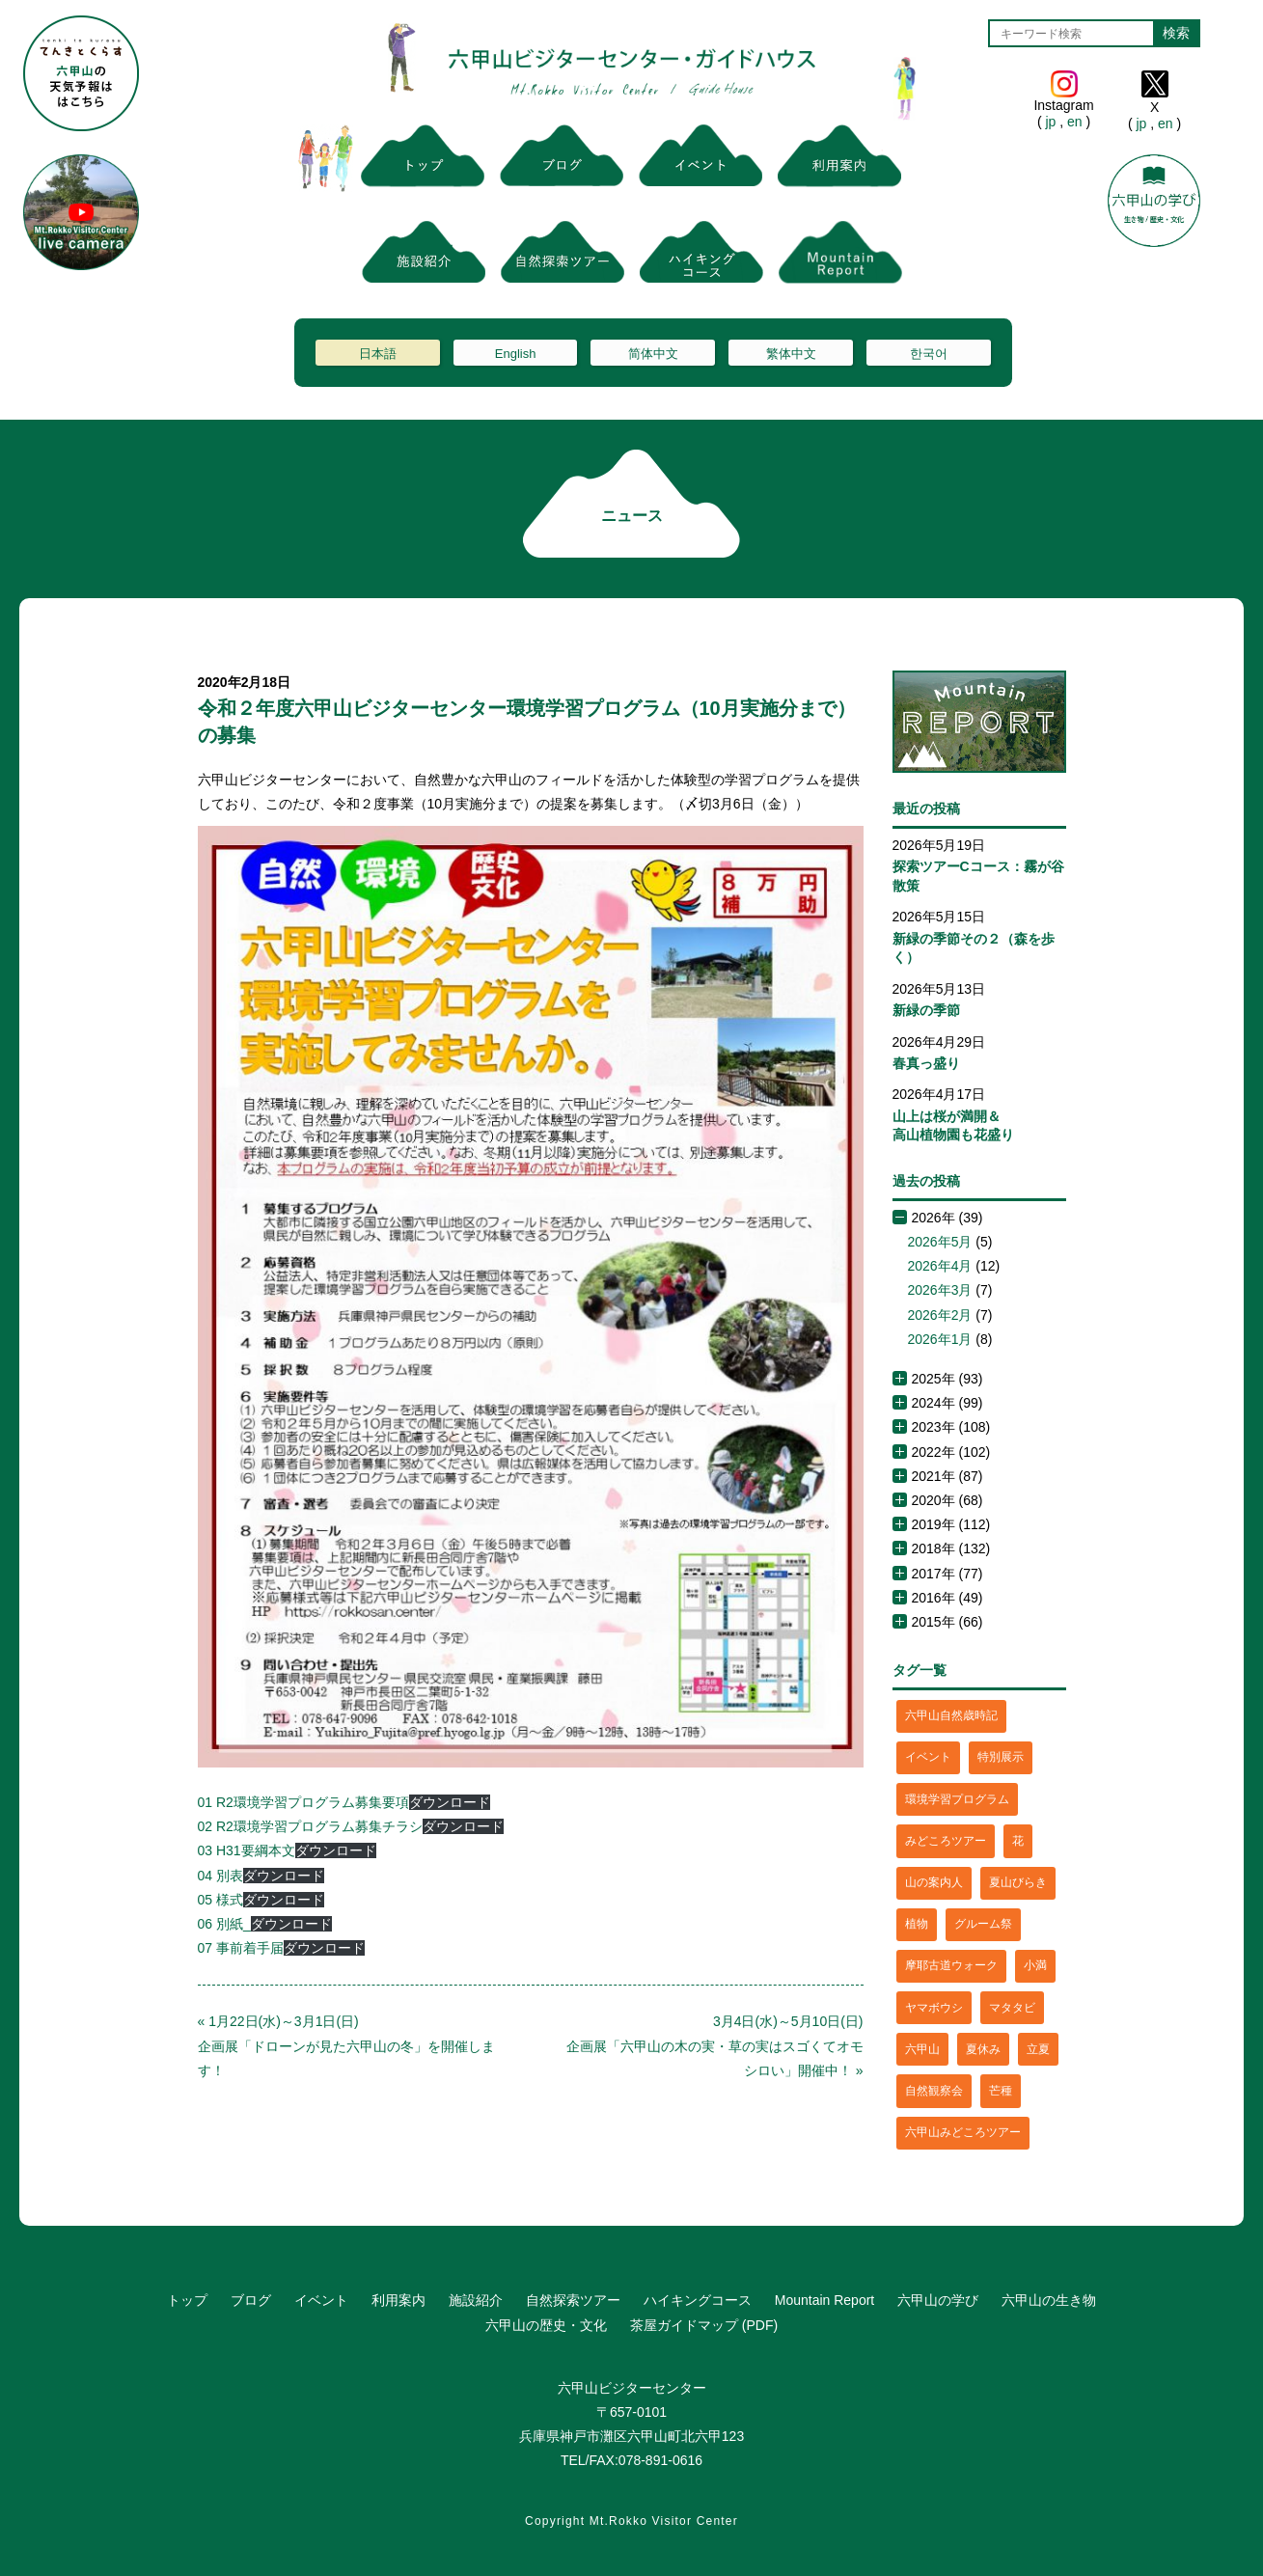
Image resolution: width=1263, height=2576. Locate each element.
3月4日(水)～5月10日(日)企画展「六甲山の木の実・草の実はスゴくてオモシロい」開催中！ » (715, 2045)
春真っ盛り (926, 1063)
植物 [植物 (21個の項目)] (916, 1924)
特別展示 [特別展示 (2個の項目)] (1000, 1757)
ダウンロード (449, 1802)
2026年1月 (940, 1339)
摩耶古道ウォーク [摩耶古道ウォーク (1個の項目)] (951, 1965)
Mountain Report (825, 2300)
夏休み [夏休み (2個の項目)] (983, 2049)
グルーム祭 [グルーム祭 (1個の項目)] (983, 1924)
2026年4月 (940, 1266)
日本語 (378, 353)
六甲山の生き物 (1049, 2300)
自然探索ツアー (573, 2300)
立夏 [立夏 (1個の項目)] (1038, 2049)
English (515, 353)
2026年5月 (940, 1241)
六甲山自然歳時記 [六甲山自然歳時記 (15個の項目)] (951, 1715)
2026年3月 (940, 1290)
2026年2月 (940, 1315)
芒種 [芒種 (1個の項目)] (1000, 2090)
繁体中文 (791, 353)
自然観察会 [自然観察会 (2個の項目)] (934, 2090)
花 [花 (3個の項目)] (1018, 1841)
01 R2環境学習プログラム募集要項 (303, 1802)
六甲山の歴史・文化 (546, 2325)
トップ (187, 2300)
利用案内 (398, 2300)
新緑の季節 (926, 1010)
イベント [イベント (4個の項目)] (928, 1757)
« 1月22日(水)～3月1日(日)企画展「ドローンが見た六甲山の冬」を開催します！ (346, 2045)
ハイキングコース (698, 2300)
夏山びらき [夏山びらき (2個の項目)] (1018, 1882)
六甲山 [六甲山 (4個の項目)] (922, 2049)
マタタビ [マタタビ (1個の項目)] (1012, 2007)
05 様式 (220, 1899)
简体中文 (653, 353)
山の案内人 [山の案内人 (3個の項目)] (934, 1882)
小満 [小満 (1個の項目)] (1035, 1965)
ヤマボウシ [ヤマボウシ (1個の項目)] (934, 2007)
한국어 (928, 353)
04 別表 (220, 1875)
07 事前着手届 (241, 1948)
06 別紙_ (224, 1924)
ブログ (251, 2300)
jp (1051, 121)
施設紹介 (476, 2300)
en (1074, 121)
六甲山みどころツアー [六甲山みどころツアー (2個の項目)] (963, 2132)
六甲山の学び (937, 2300)
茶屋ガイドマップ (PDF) (704, 2325)
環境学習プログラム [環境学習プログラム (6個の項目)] (957, 1799)
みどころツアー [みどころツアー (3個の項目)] (945, 1841)
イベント (321, 2300)
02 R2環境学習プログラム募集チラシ (310, 1826)
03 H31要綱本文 (246, 1850)
